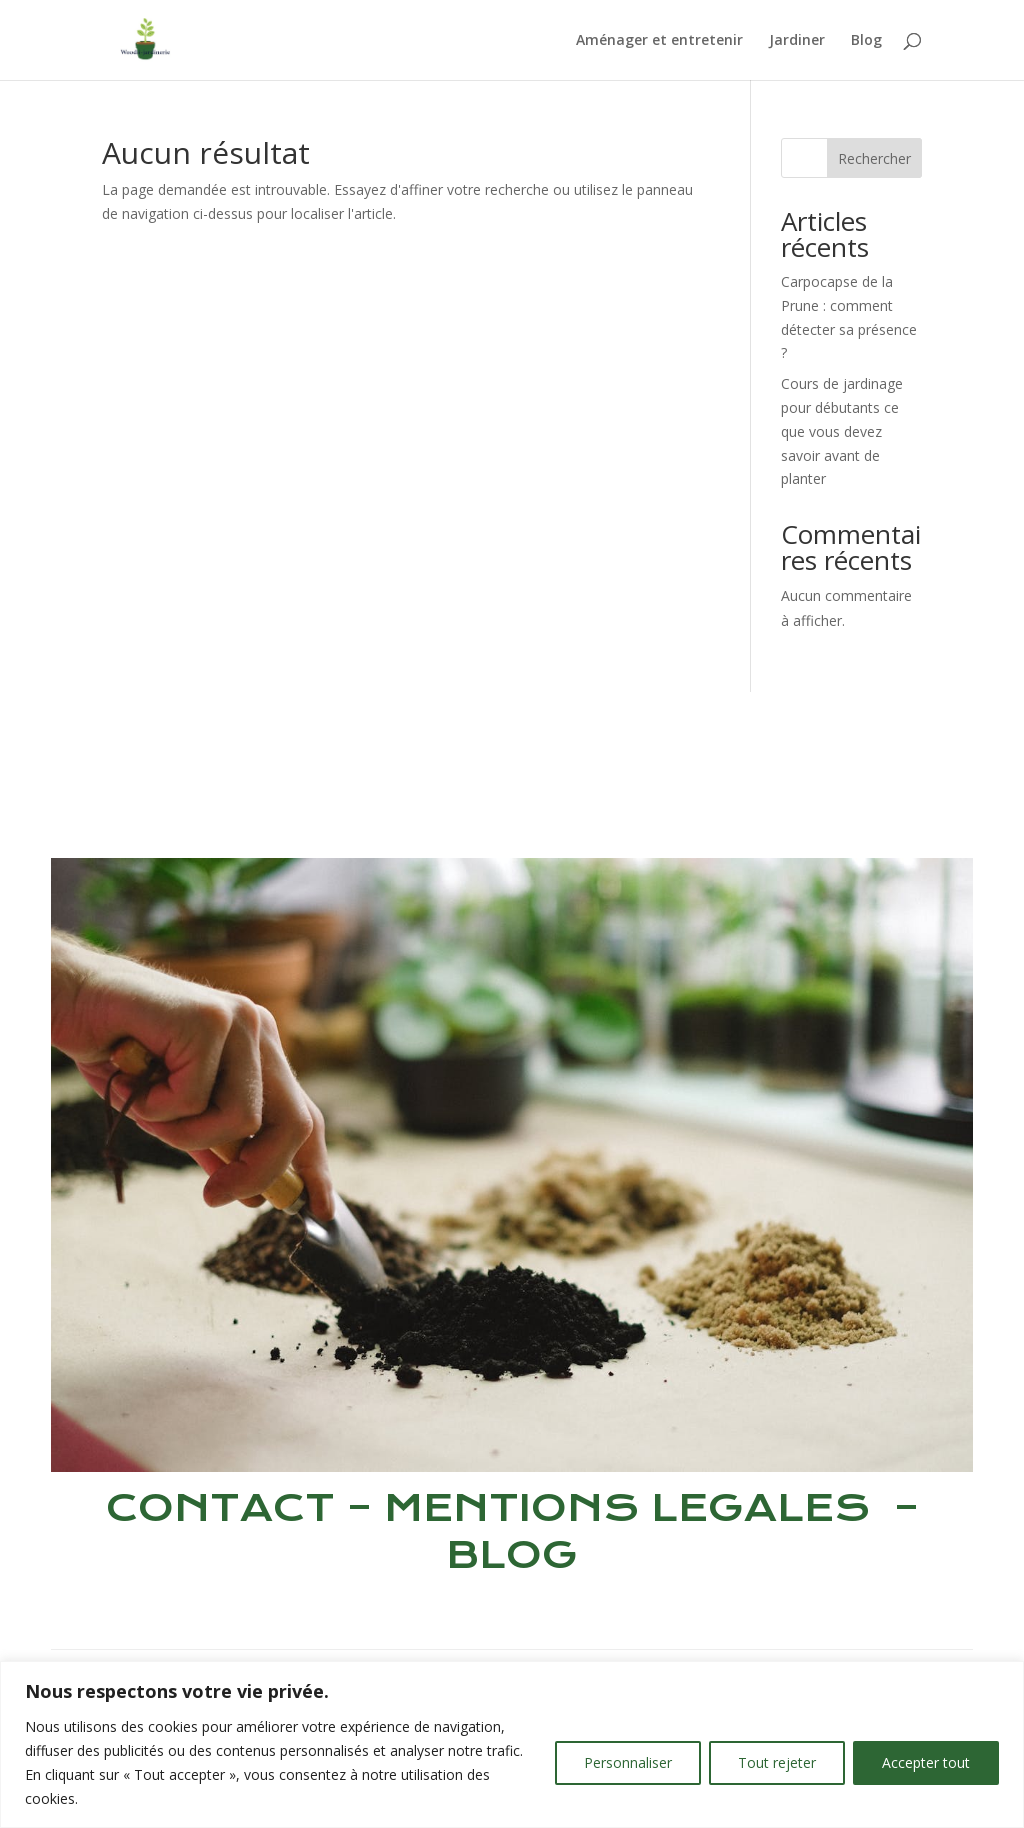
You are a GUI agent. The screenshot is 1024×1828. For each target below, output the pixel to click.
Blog (866, 41)
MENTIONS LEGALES (627, 1507)
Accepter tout (926, 1762)
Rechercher (874, 158)
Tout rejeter (777, 1762)
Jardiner (797, 41)
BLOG (512, 1554)
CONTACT (220, 1507)
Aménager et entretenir (659, 41)
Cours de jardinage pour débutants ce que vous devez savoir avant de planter (842, 431)
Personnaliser (628, 1762)
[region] (512, 1744)
